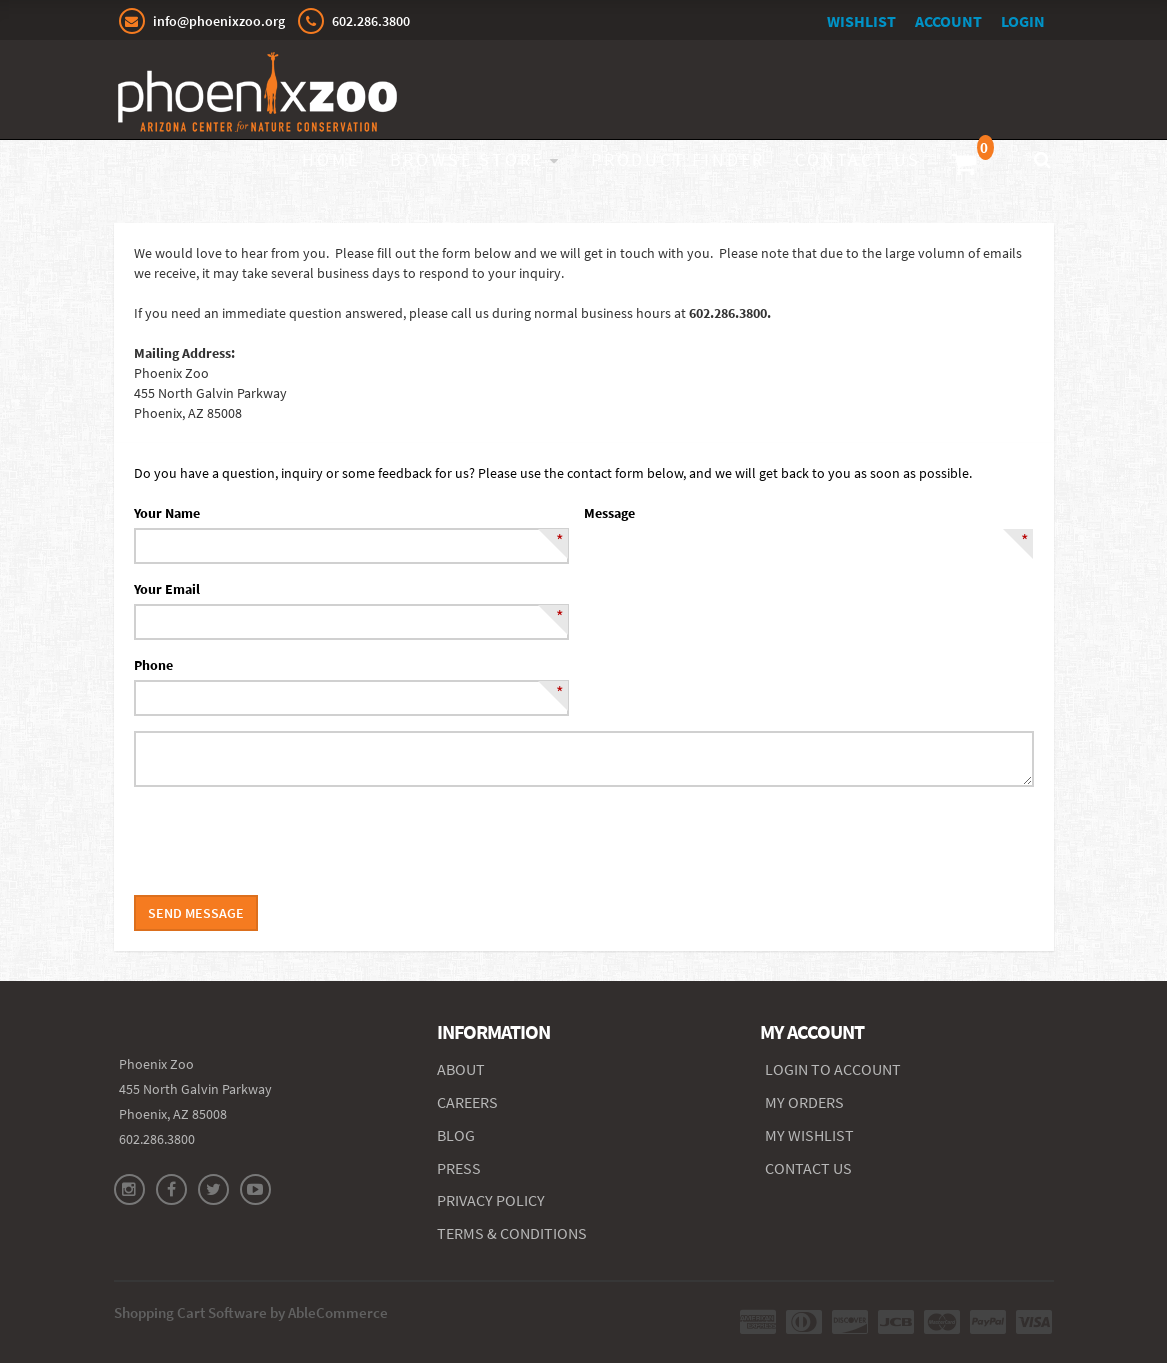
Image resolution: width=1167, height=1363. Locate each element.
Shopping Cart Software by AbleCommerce (251, 1312)
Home (330, 159)
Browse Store (467, 159)
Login (1023, 21)
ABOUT (461, 1069)
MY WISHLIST (809, 1135)
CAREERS (467, 1102)
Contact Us (858, 159)
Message (609, 513)
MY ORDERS (804, 1102)
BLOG (456, 1135)
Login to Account (833, 1069)
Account (948, 21)
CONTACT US (808, 1168)
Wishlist (861, 21)
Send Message (196, 913)
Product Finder (678, 159)
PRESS (459, 1168)
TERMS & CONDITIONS (512, 1233)
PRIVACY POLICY (491, 1200)
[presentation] (286, 841)
